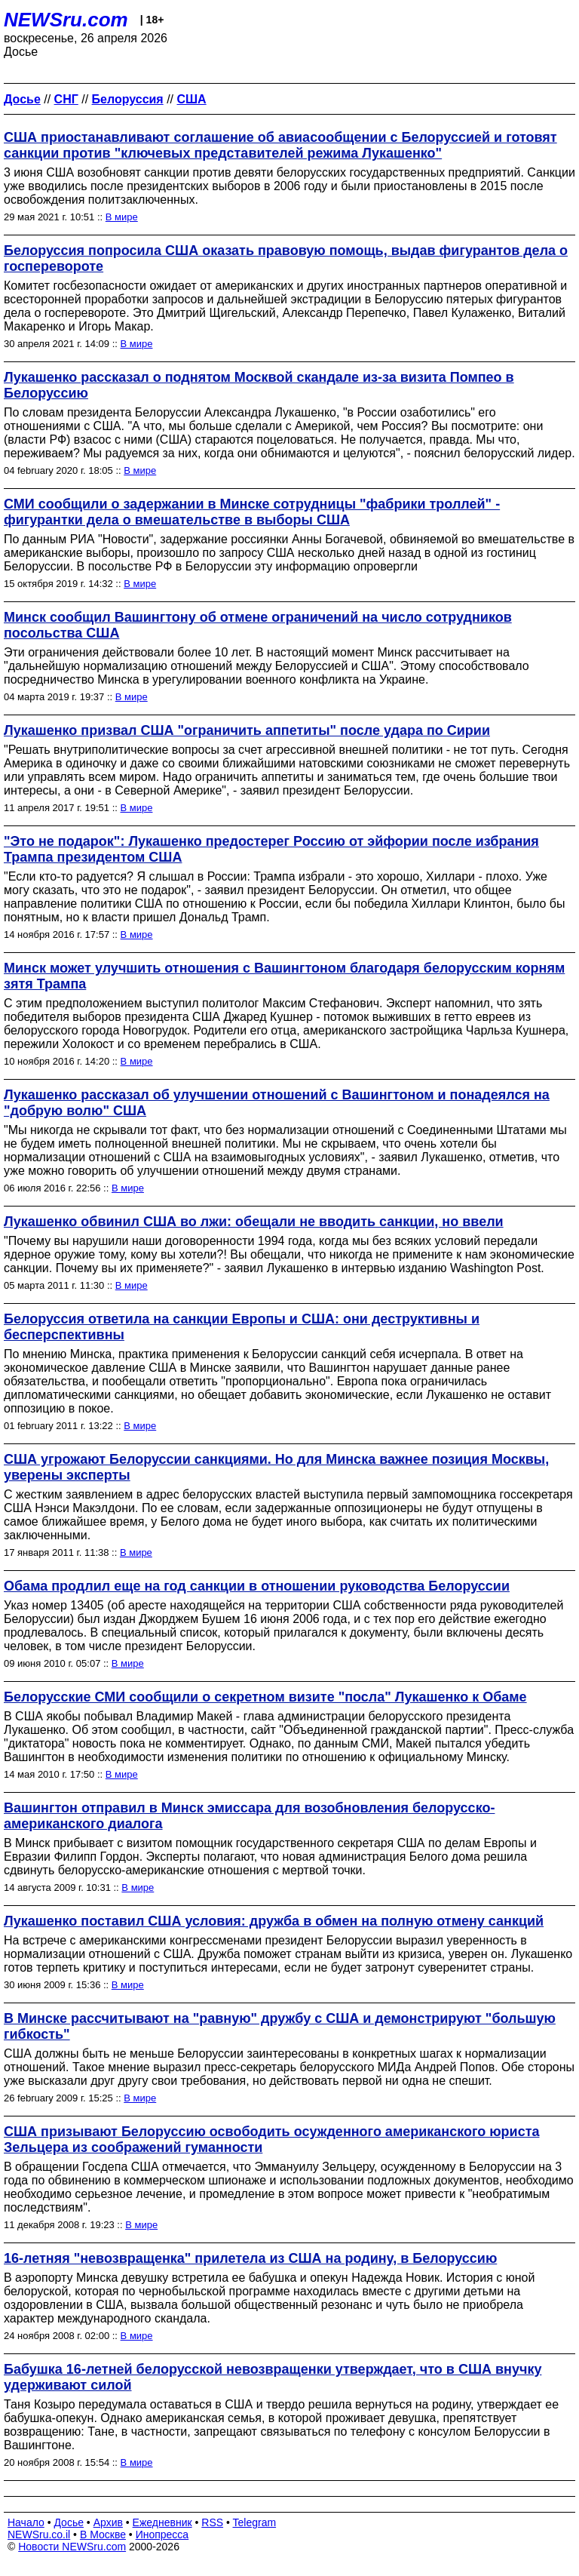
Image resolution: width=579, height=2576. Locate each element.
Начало (26, 2522)
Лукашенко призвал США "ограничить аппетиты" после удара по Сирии (247, 730)
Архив (108, 2522)
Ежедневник (162, 2522)
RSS (212, 2522)
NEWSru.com (66, 19)
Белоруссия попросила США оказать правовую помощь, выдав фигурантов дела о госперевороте (286, 258)
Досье (69, 2522)
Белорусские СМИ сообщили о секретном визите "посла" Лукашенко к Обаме (265, 1697)
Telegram (255, 2522)
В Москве (103, 2534)
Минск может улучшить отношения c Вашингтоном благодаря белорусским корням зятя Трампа (284, 976)
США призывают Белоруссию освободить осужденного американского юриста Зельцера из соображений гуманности (271, 2139)
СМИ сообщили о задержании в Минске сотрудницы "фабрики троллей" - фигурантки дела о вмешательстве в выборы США (252, 511)
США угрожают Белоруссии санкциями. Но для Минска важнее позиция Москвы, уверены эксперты (276, 1467)
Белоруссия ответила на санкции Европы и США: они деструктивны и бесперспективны (241, 1326)
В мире (122, 217)
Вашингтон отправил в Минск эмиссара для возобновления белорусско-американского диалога (249, 1815)
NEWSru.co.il (39, 2534)
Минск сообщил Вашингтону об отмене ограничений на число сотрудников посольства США (258, 625)
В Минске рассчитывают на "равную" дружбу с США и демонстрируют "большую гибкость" (280, 2026)
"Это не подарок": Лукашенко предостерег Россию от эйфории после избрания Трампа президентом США (271, 849)
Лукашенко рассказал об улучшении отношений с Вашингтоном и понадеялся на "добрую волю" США (277, 1102)
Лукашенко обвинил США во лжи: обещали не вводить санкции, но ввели (254, 1221)
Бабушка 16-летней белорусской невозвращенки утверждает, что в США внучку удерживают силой (272, 2377)
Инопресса (162, 2534)
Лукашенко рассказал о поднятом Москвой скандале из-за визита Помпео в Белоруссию (259, 385)
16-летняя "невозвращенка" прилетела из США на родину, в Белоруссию (250, 2258)
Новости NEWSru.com (72, 2547)
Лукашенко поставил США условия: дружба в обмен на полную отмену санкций (274, 1921)
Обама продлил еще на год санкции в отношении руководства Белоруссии (257, 1586)
